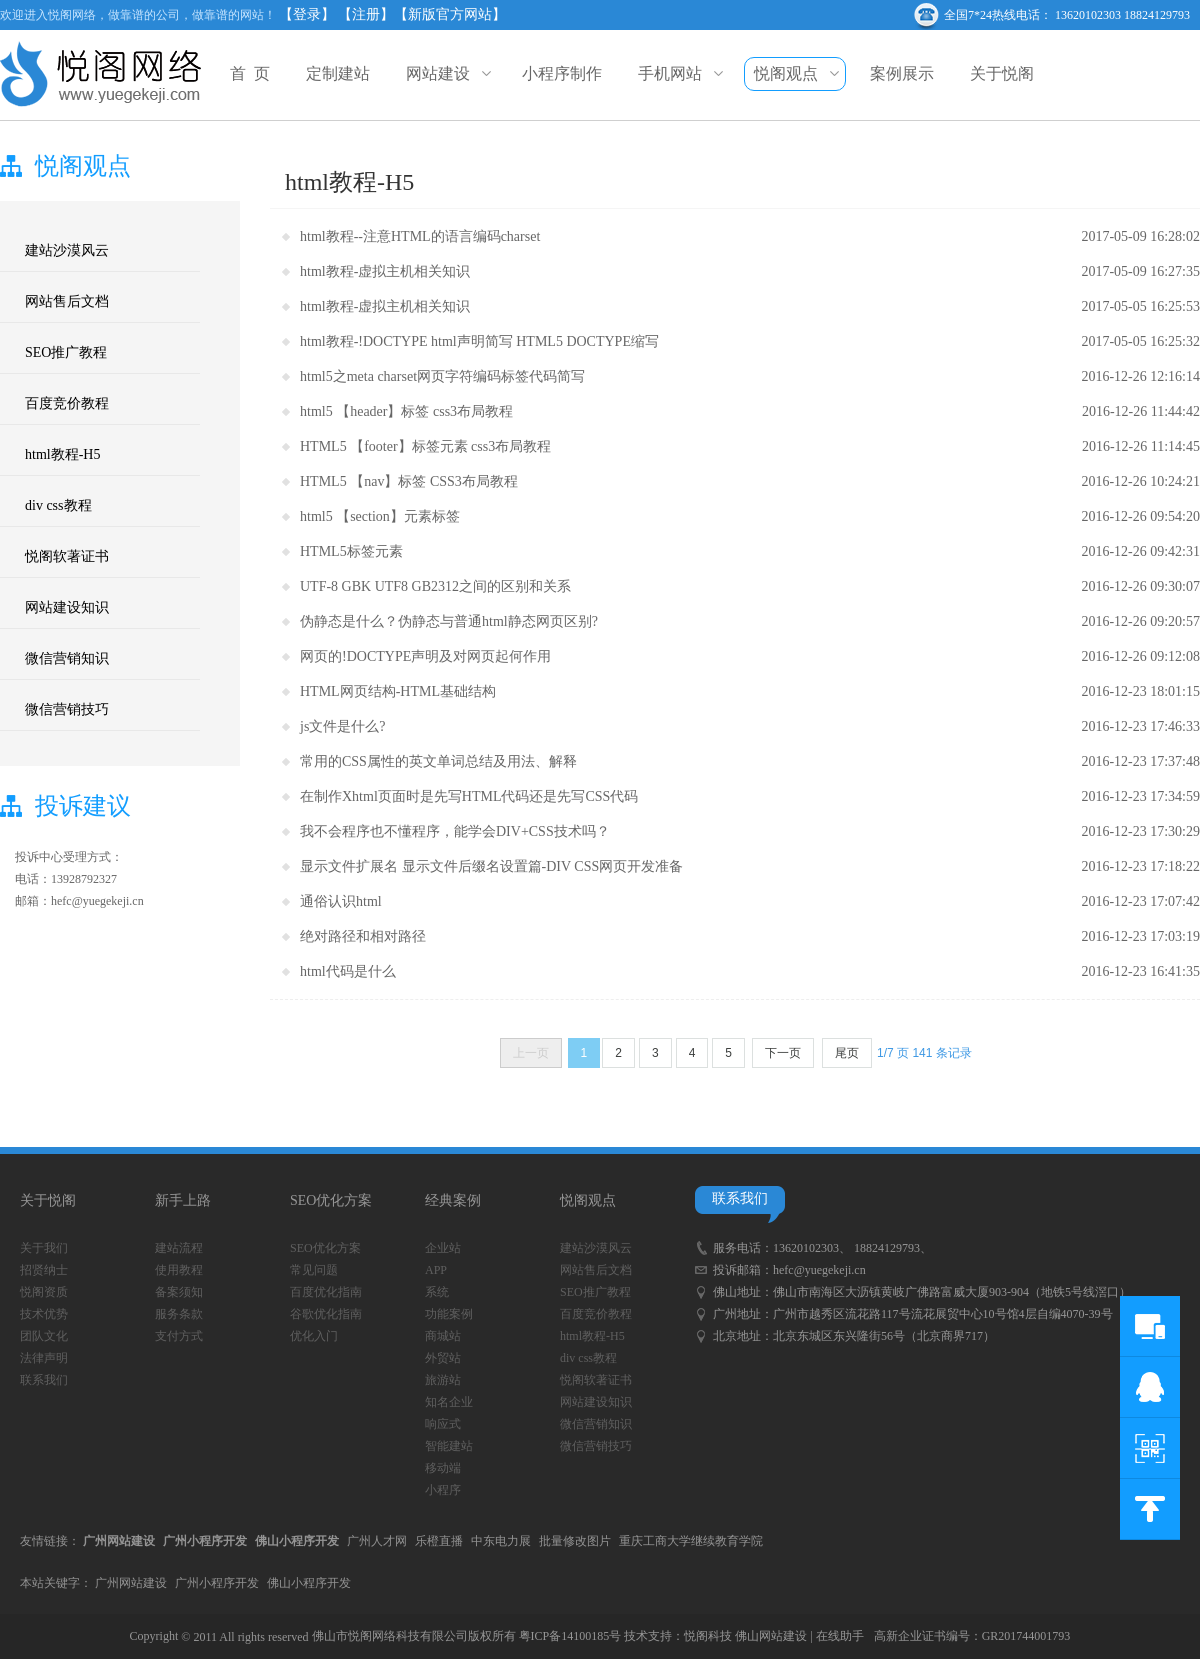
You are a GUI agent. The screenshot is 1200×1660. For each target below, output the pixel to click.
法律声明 (44, 1358)
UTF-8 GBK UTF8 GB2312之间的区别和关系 (435, 586)
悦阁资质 (44, 1292)
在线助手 (840, 1636)
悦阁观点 (794, 74)
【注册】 (366, 14)
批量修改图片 (575, 1541)
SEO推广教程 (66, 352)
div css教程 (58, 505)
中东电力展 (501, 1541)
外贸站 (443, 1358)
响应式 (443, 1424)
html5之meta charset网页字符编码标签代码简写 (442, 376)
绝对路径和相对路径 (363, 936)
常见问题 (314, 1270)
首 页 (250, 73)
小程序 (443, 1490)
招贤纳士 (44, 1270)
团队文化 (44, 1336)
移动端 (443, 1468)
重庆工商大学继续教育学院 (691, 1541)
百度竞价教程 (67, 403)
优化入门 (314, 1336)
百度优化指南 (326, 1292)
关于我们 (44, 1248)
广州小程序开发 (217, 1583)
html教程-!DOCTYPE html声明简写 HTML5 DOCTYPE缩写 (479, 341)
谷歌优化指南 (326, 1314)
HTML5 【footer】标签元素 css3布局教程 (425, 446)
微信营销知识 (67, 658)
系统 (437, 1292)
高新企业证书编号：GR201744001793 (972, 1636)
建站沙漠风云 (67, 250)
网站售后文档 (67, 301)
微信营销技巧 (67, 709)
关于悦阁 (1002, 73)
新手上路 (183, 1200)
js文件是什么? (343, 726)
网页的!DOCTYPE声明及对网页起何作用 (425, 656)
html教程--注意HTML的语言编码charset (420, 236)
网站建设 (446, 73)
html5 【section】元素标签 (380, 516)
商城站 (443, 1336)
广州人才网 (377, 1541)
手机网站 (678, 73)
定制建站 (338, 73)
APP (436, 1270)
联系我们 (44, 1380)
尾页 (847, 1053)
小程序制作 (562, 73)
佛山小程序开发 (309, 1583)
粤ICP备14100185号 (570, 1636)
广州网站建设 (131, 1583)
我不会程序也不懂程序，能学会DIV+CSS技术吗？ (455, 831)
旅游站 (443, 1380)
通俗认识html (341, 901)
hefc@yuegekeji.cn (819, 1270)
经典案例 (453, 1200)
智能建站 (449, 1446)
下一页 (783, 1053)
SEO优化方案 (331, 1200)
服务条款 (179, 1314)
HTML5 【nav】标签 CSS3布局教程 (409, 481)
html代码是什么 (348, 971)
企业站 (443, 1248)
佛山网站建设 (771, 1636)
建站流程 (179, 1248)
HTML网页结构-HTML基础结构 (398, 691)
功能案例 (449, 1314)
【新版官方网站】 (450, 14)
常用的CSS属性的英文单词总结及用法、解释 (438, 761)
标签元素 (375, 551)
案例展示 (902, 73)
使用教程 (179, 1270)
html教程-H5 (62, 454)
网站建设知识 (67, 607)
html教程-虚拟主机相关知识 (385, 271)
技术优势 (44, 1314)
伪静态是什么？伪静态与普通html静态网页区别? (449, 621)
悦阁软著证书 (67, 556)
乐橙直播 (439, 1541)
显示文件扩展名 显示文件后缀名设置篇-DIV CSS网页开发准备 (491, 866)
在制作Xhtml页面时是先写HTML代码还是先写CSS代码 (469, 796)
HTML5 (323, 551)
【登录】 (307, 14)
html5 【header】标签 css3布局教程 (406, 411)
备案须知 (179, 1292)
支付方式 (179, 1336)
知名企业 (449, 1402)
